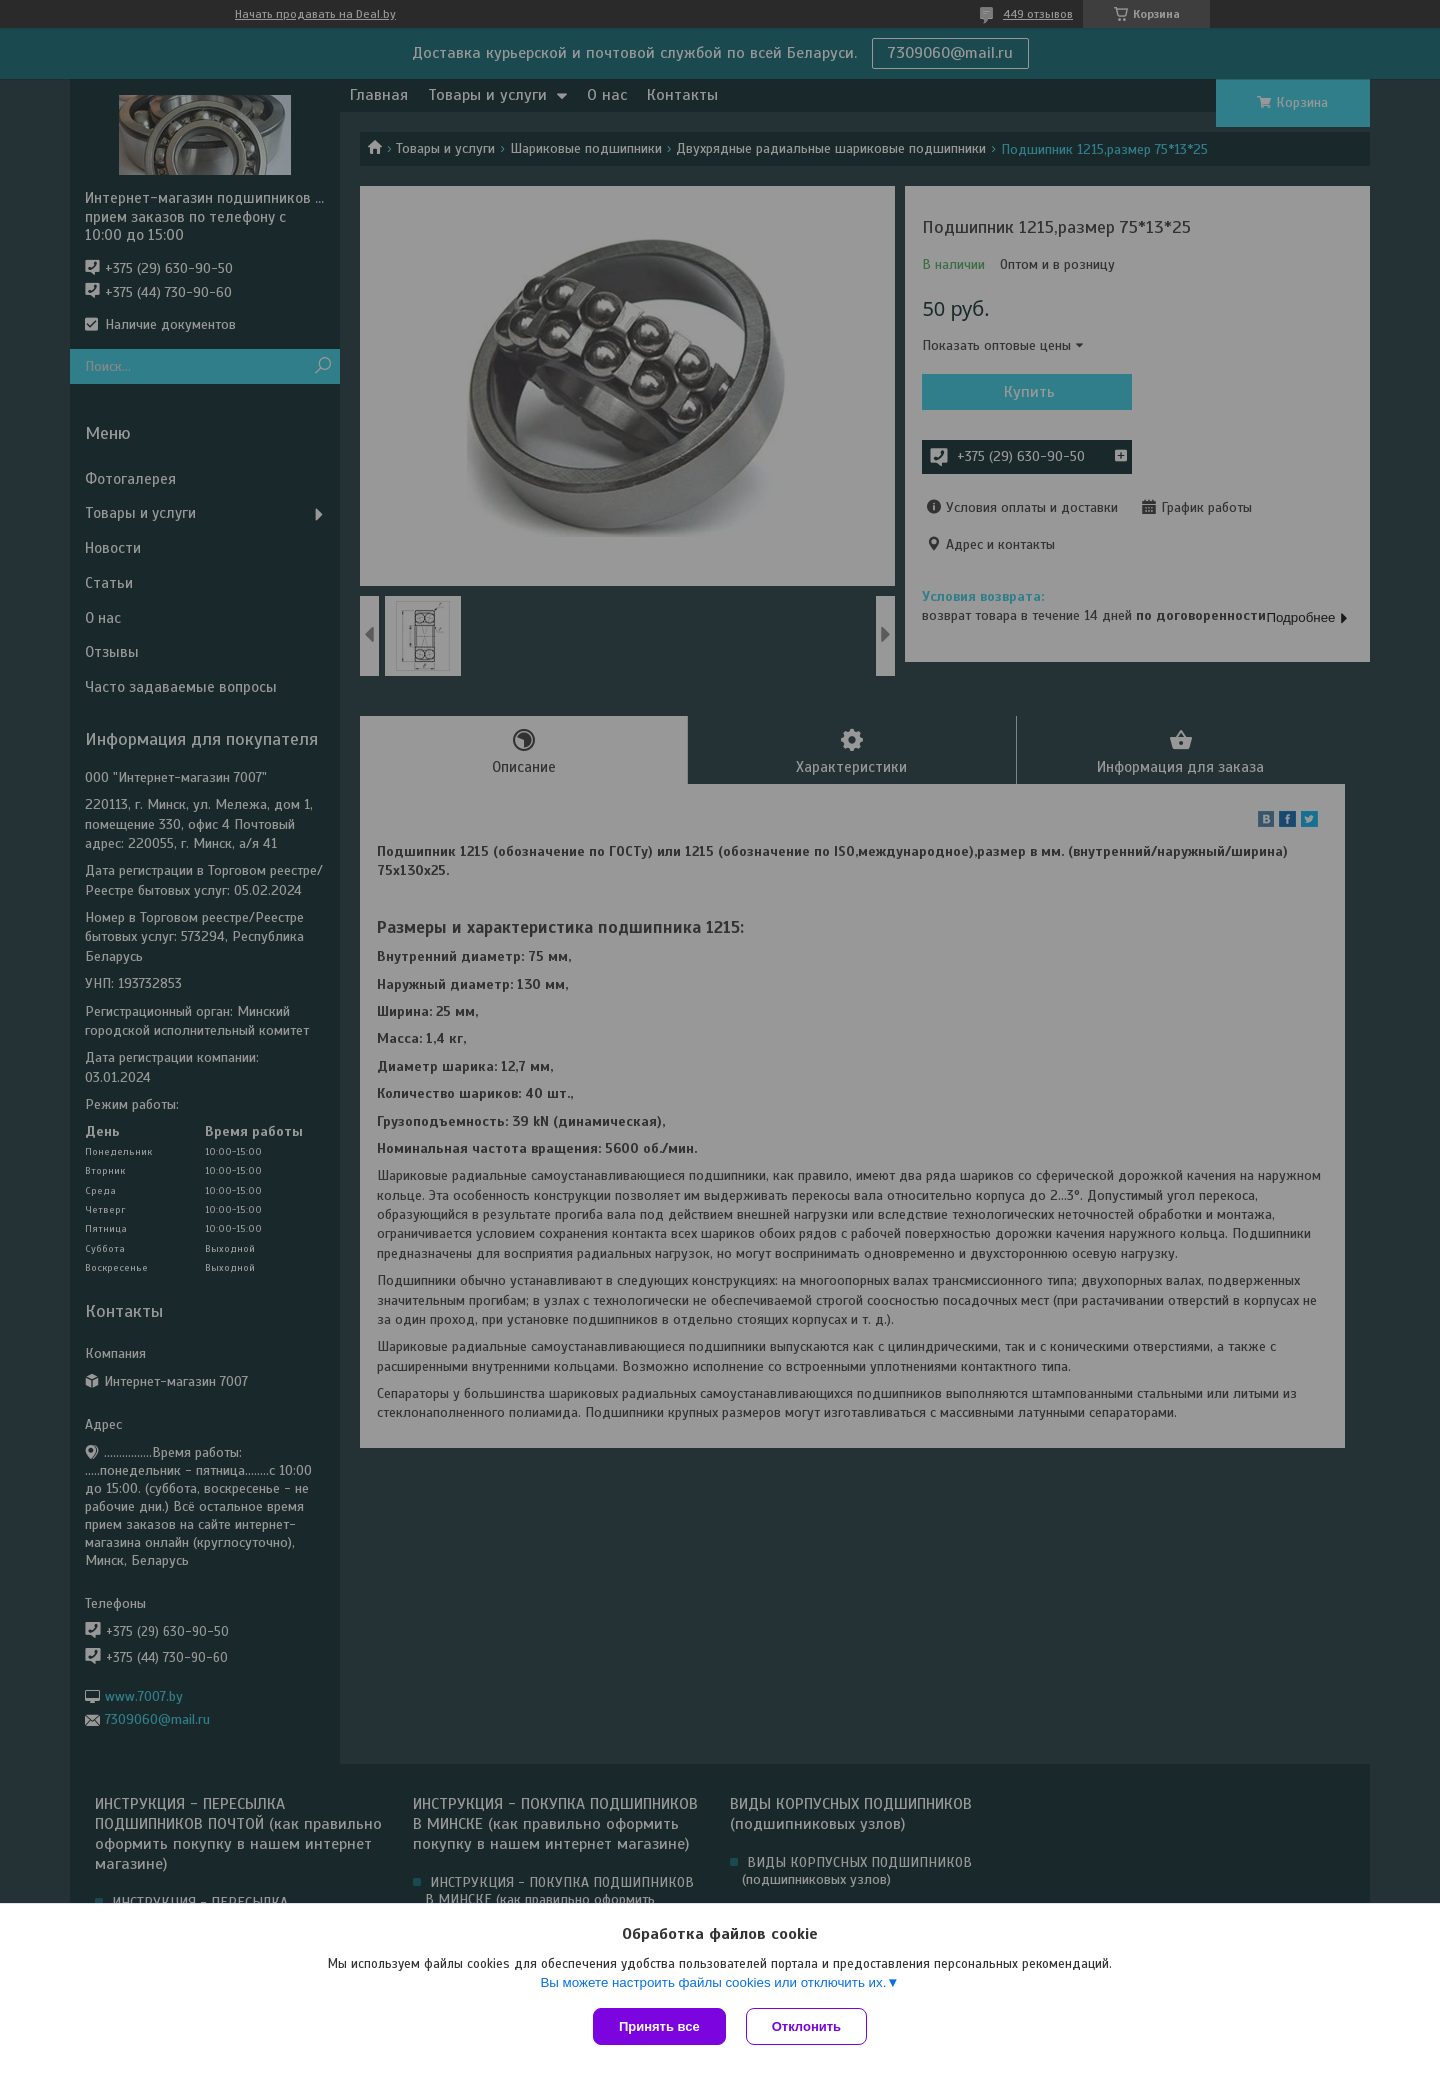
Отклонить (806, 2026)
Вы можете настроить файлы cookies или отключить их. (713, 1982)
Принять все (659, 2026)
